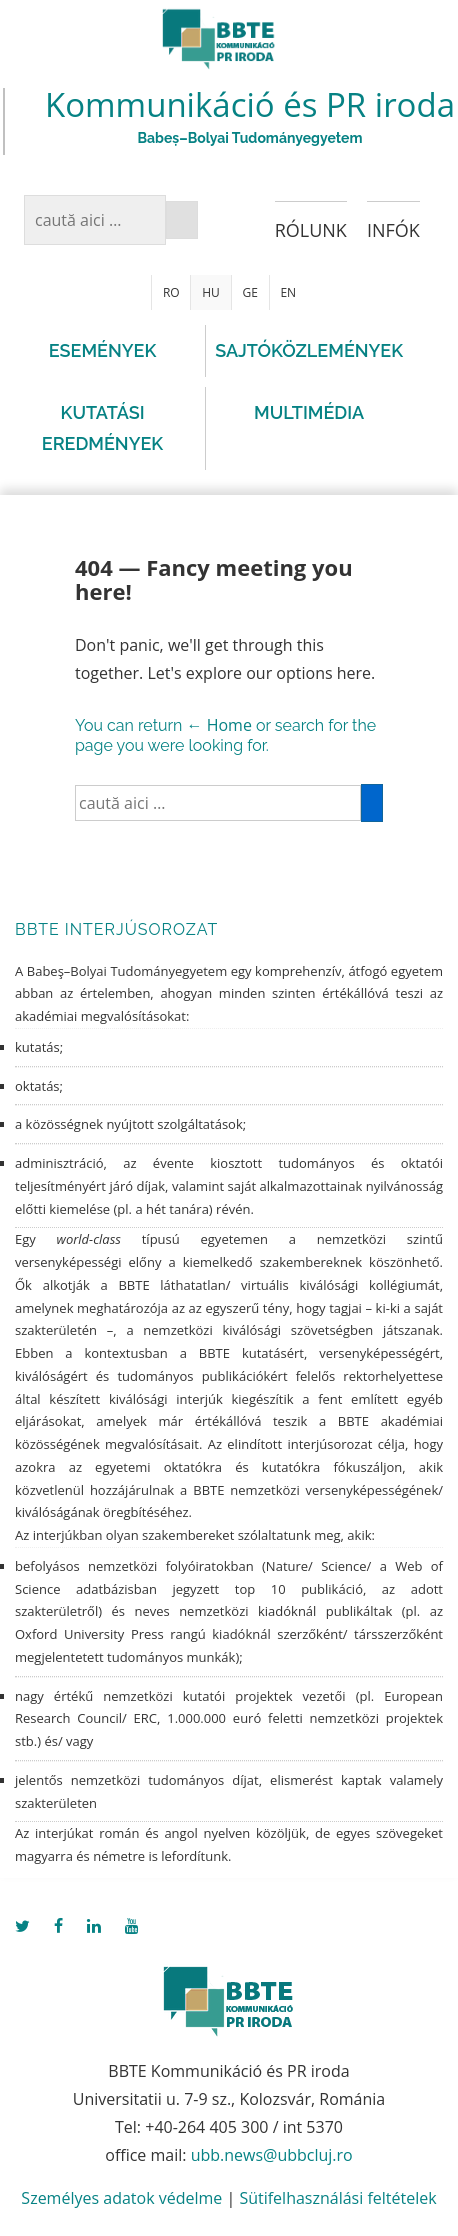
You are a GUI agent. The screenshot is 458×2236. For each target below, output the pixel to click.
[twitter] (27, 1927)
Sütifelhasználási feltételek (337, 2198)
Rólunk (311, 230)
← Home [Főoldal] (219, 725)
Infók (393, 230)
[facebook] (63, 1927)
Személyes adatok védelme (121, 2198)
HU (211, 292)
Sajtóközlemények (309, 350)
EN (288, 292)
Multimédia (309, 412)
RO (171, 292)
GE (249, 292)
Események (103, 350)
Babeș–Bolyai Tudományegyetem (250, 138)
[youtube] (134, 1927)
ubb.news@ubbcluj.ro (272, 2155)
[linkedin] (98, 1927)
